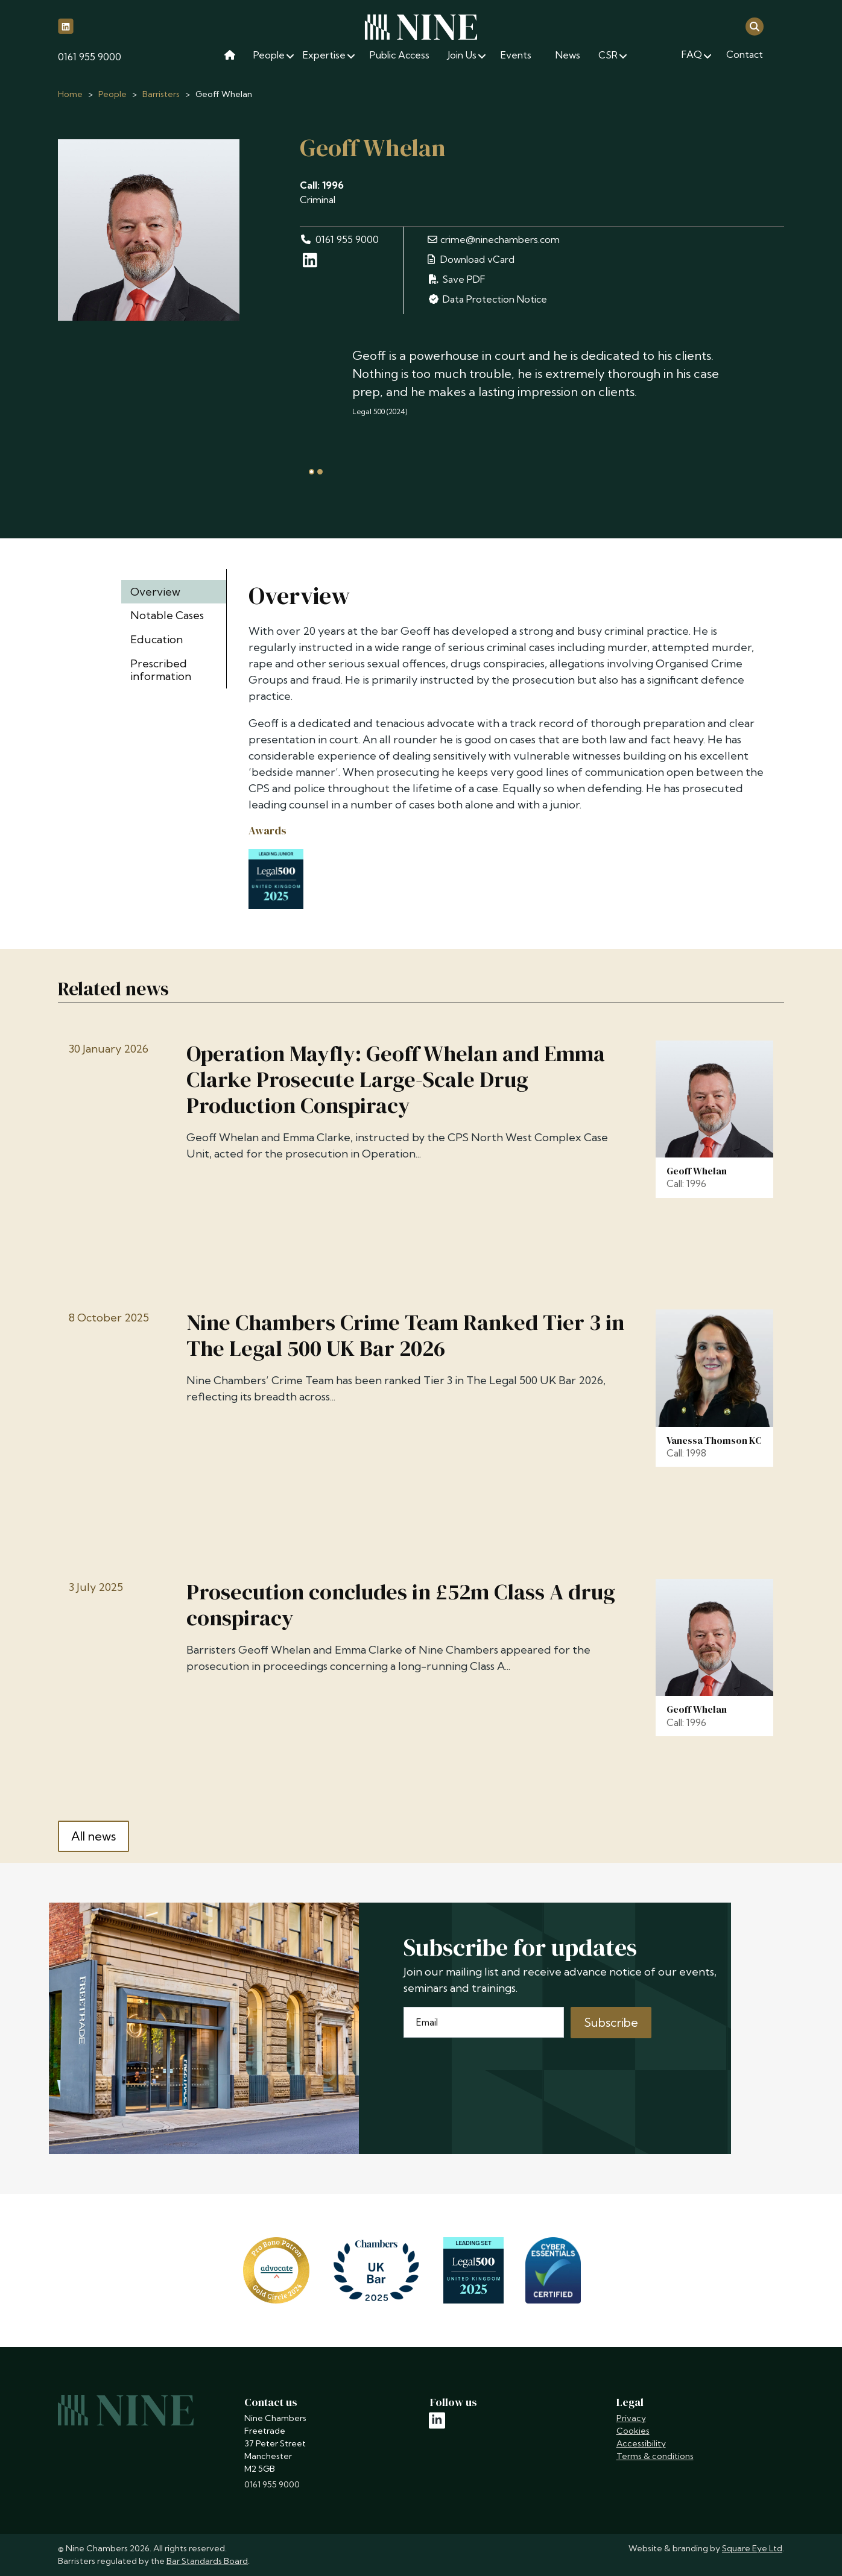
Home (70, 94)
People (112, 94)
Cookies (633, 2430)
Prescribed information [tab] (160, 670)
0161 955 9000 (89, 57)
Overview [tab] (155, 592)
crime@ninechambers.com (494, 239)
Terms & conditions (655, 2456)
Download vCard (471, 259)
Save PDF (457, 279)
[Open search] (754, 25)
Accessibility (641, 2443)
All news (93, 1836)
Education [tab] (156, 639)
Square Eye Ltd (752, 2548)
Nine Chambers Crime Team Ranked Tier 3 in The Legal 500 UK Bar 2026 (405, 1335)
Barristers (161, 94)
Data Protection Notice (487, 299)
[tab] (311, 471)
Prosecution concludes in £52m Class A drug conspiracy (400, 1605)
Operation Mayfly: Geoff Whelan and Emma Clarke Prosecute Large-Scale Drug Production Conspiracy (395, 1080)
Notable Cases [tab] (167, 615)
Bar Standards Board (207, 2561)
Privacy (631, 2418)
